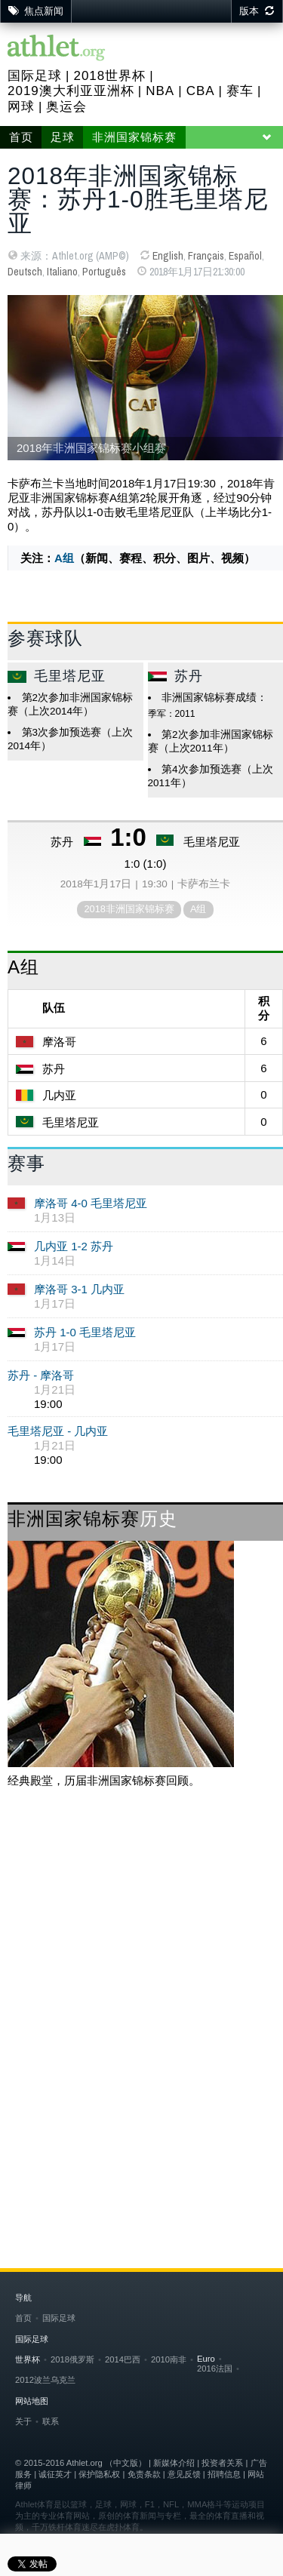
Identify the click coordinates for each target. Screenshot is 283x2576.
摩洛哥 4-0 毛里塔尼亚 (90, 1203)
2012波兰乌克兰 (45, 2379)
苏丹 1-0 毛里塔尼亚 (85, 1332)
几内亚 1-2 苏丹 (73, 1246)
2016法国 (214, 2368)
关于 (23, 2421)
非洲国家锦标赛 (134, 137)
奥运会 (66, 107)
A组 (64, 558)
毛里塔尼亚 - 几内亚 (58, 1431)
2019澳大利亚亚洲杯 (71, 91)
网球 (21, 107)
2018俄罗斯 (72, 2359)
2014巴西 (122, 2359)
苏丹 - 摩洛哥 (41, 1375)
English (167, 256)
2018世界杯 (109, 76)
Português (104, 271)
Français (206, 256)
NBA (160, 91)
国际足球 (35, 76)
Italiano (62, 271)
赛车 (240, 91)
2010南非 (168, 2359)
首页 (21, 137)
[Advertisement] (141, 1956)
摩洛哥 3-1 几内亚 (79, 1289)
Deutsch (25, 271)
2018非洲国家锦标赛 (129, 909)
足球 (63, 137)
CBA (200, 91)
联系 (50, 2421)
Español (245, 256)
